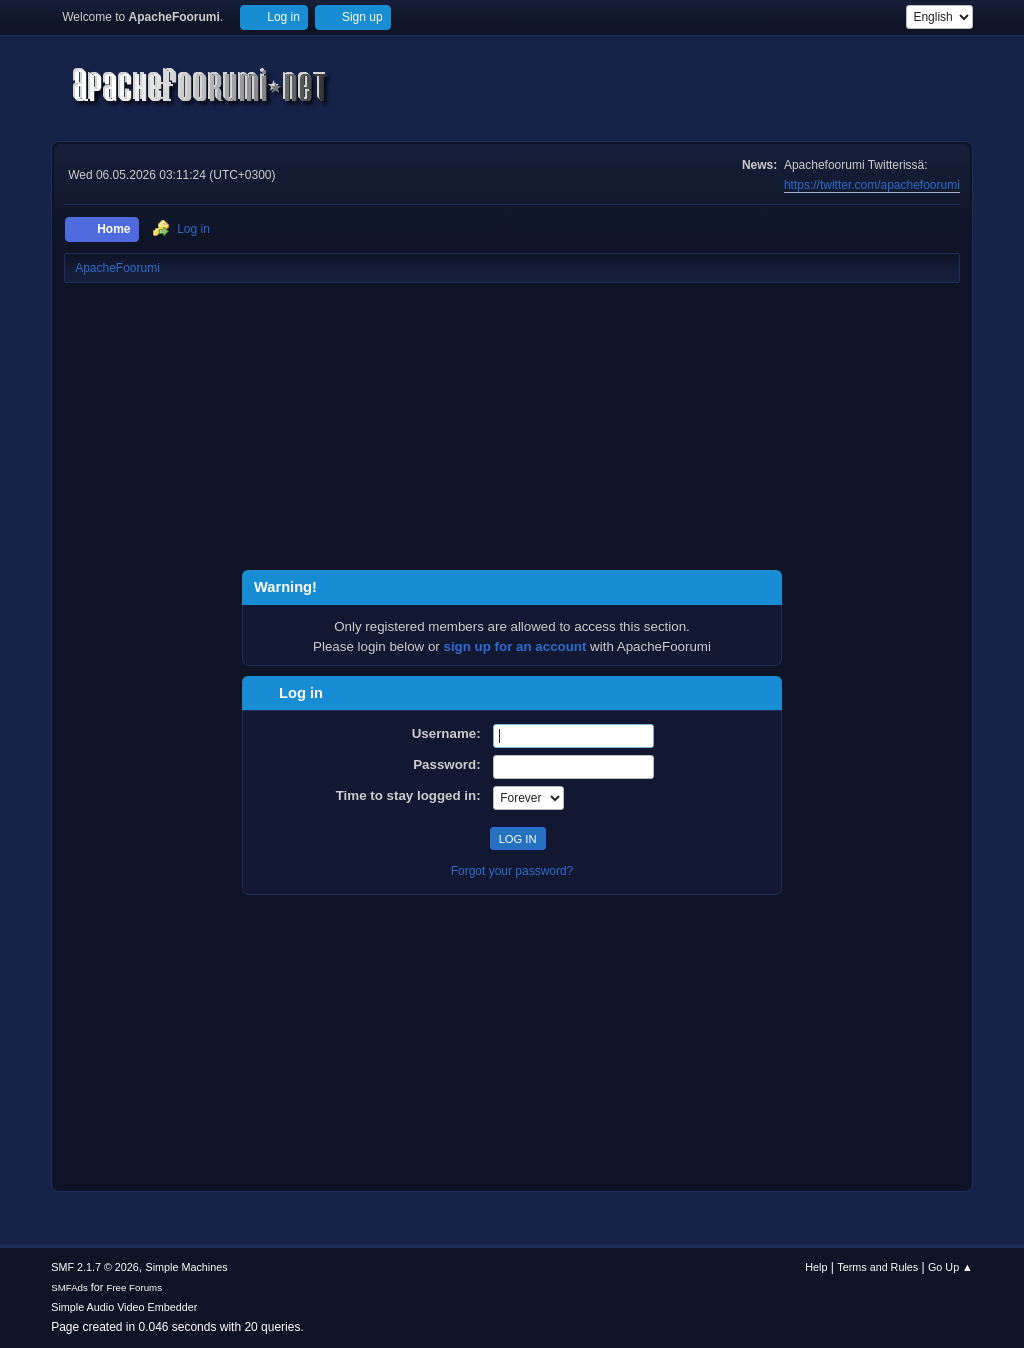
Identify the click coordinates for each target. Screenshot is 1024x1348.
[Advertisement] (512, 430)
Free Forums (134, 1287)
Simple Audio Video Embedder (124, 1307)
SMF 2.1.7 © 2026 (95, 1267)
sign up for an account (515, 646)
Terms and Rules (877, 1267)
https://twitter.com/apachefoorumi (872, 185)
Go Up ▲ (950, 1267)
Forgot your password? (512, 871)
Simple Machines (187, 1267)
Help (816, 1267)
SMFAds (69, 1287)
